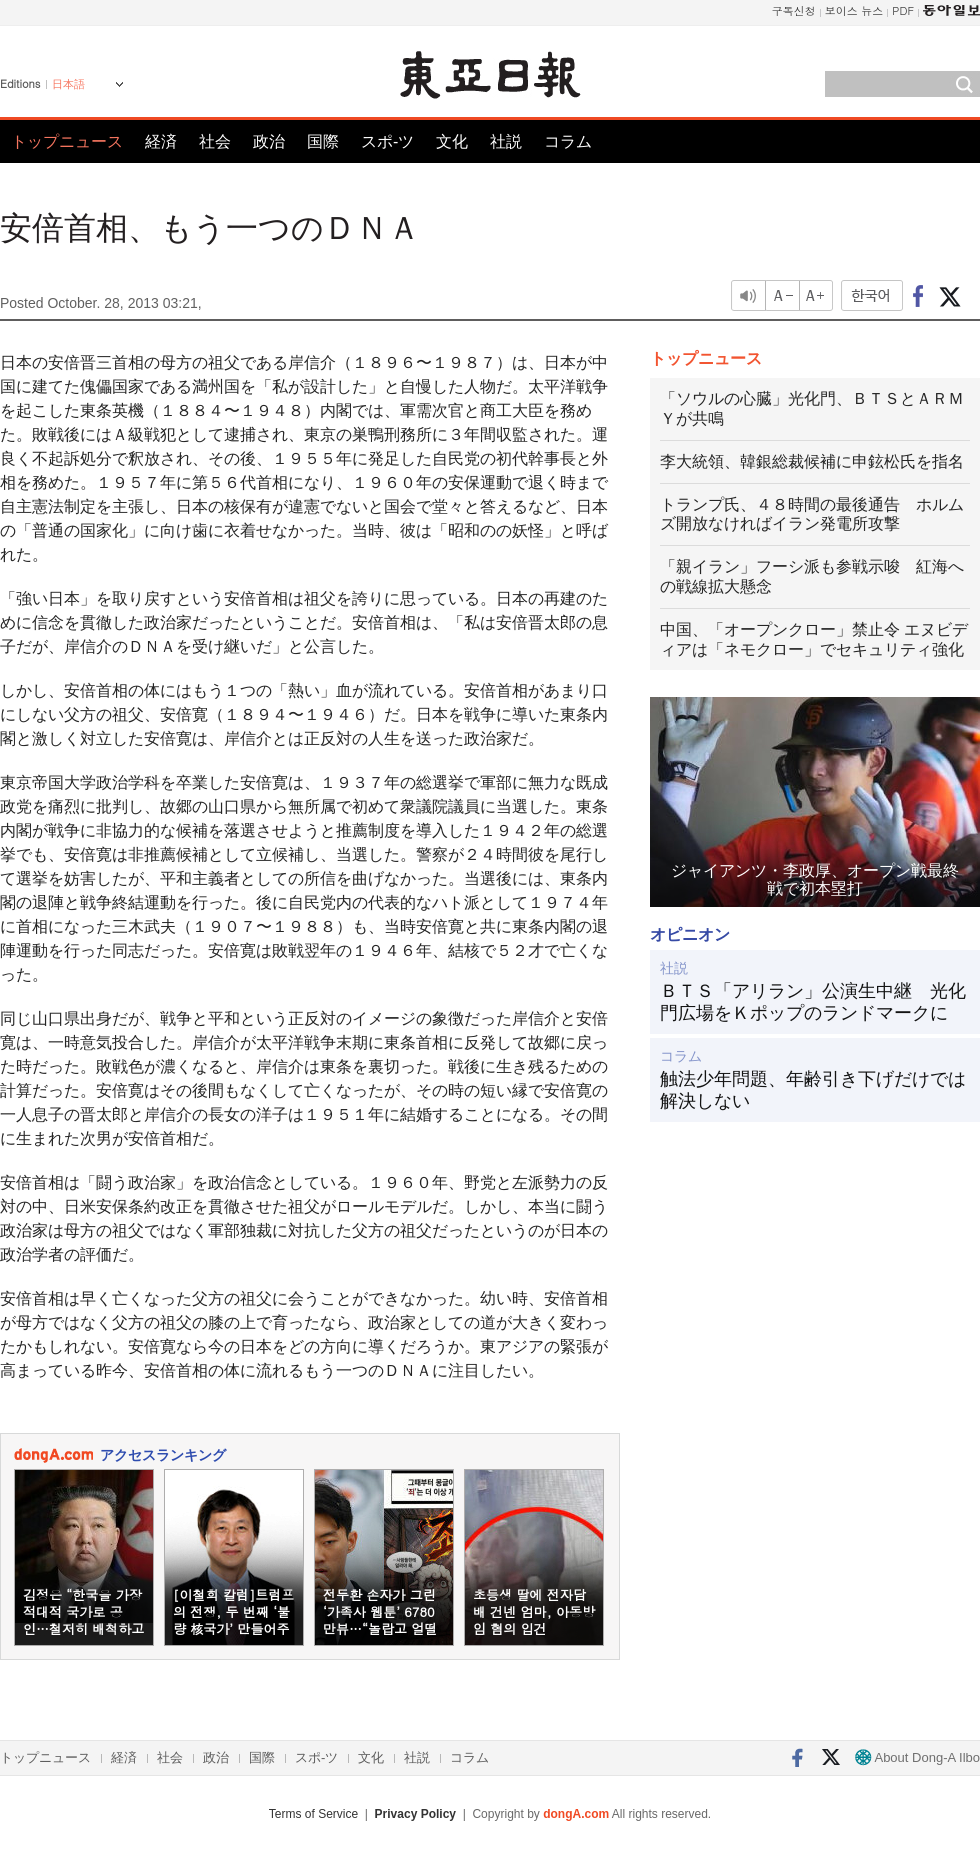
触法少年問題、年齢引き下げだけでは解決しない (813, 1090)
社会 (215, 141)
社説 (506, 141)
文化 (452, 141)
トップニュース (67, 141)
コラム (568, 141)
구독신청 (794, 10)
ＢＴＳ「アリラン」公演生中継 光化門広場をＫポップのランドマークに (813, 1002)
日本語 (68, 84)
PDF (903, 10)
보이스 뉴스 (854, 10)
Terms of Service (313, 1814)
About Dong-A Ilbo (917, 1757)
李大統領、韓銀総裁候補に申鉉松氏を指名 (812, 461)
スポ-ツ (387, 141)
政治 (269, 141)
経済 (161, 141)
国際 (323, 141)
